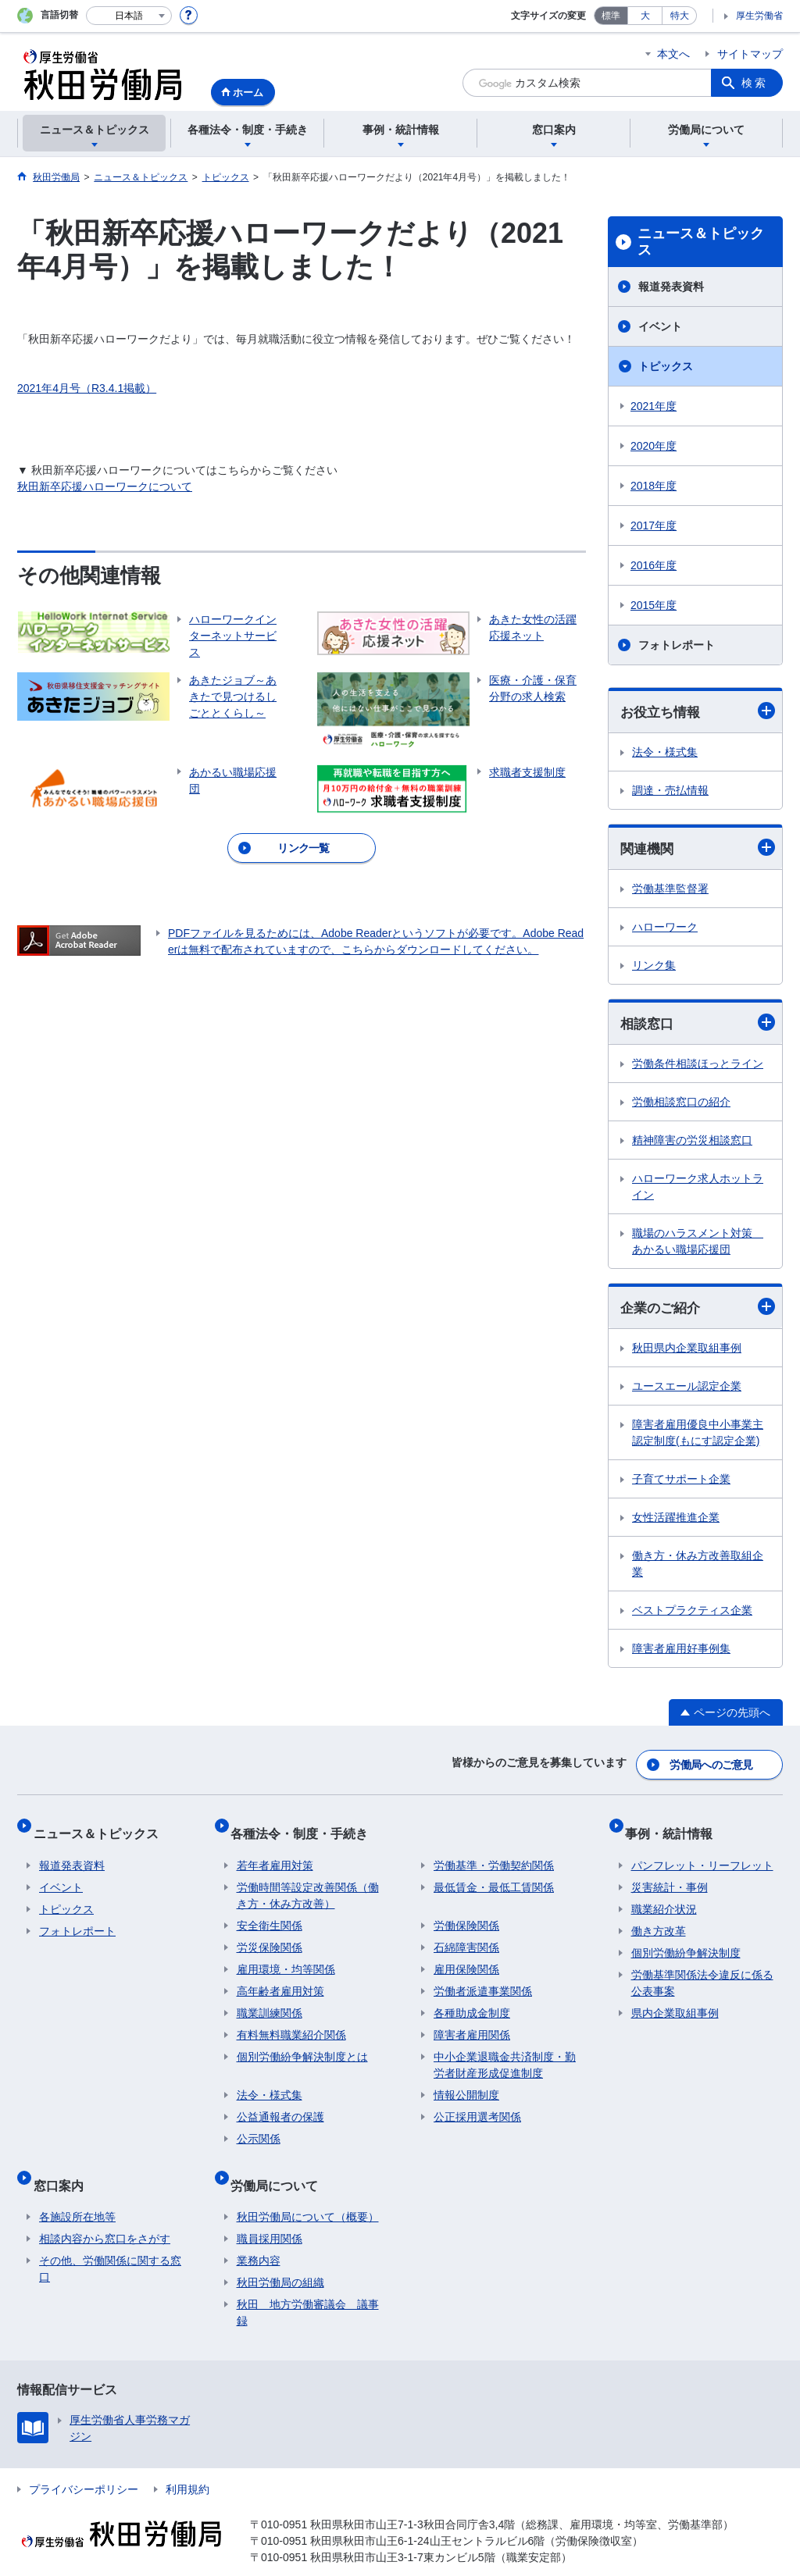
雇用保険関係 (466, 1957)
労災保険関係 (269, 1935)
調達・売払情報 (670, 791)
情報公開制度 (466, 2082)
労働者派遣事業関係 (483, 1978)
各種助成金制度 (472, 2000)
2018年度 (653, 485)
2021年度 (653, 406)
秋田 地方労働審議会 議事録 (308, 2287)
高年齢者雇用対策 (280, 1978)
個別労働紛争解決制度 (686, 1940)
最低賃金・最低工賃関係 (494, 1875)
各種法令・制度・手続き (305, 1826)
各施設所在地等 (77, 2192)
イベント (660, 326)
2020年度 (653, 446)
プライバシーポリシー (83, 2464)
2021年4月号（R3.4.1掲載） (86, 388)
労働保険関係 (466, 1913)
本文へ (673, 53)
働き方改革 (658, 1918)
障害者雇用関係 (472, 2022)
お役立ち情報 (697, 712)
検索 (754, 83)
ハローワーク (665, 929)
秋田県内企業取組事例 (686, 1352)
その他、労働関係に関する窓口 (110, 2243)
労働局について (280, 2165)
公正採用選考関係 (477, 2104)
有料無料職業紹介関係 (291, 2022)
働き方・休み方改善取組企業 (697, 1568)
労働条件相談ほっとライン (697, 1066)
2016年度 (653, 565)
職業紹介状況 (664, 1896)
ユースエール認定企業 (686, 1390)
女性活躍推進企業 (676, 1522)
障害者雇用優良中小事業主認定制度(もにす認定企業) (697, 1437)
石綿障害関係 (466, 1935)
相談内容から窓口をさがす (104, 2213)
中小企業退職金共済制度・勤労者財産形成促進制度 (505, 2052)
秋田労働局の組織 (280, 2257)
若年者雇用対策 (275, 1853)
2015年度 (653, 605)
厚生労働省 (759, 15)
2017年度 (653, 525)
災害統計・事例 (669, 1875)
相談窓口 (697, 1026)
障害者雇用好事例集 (681, 1653)
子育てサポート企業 (681, 1483)
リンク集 (654, 967)
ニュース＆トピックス (701, 242)
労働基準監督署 (670, 891)
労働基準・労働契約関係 (494, 1853)
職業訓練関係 (269, 2000)
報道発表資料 (671, 286)
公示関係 (258, 2126)
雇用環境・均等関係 (286, 1957)
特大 (679, 15)
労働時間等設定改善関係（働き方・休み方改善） (308, 1883)
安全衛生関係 (269, 1913)
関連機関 (697, 850)
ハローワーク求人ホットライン (697, 1189)
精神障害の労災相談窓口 (692, 1143)
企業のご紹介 (697, 1311)
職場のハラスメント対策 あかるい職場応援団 (697, 1244)
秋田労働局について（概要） (308, 2192)
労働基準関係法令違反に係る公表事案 (702, 1970)
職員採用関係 (269, 2213)
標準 (611, 15)
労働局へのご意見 (712, 1765)
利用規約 (187, 2464)
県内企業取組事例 (675, 2000)
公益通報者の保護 (280, 2104)
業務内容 (258, 2235)
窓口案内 (64, 2165)
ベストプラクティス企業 (692, 1615)
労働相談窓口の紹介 (681, 1105)
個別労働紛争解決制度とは (302, 2044)
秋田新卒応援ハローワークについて (104, 486)
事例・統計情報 (675, 1826)
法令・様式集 (665, 752)
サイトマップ (750, 53)
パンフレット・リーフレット (702, 1853)
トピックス (665, 366)
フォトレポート (676, 645)
